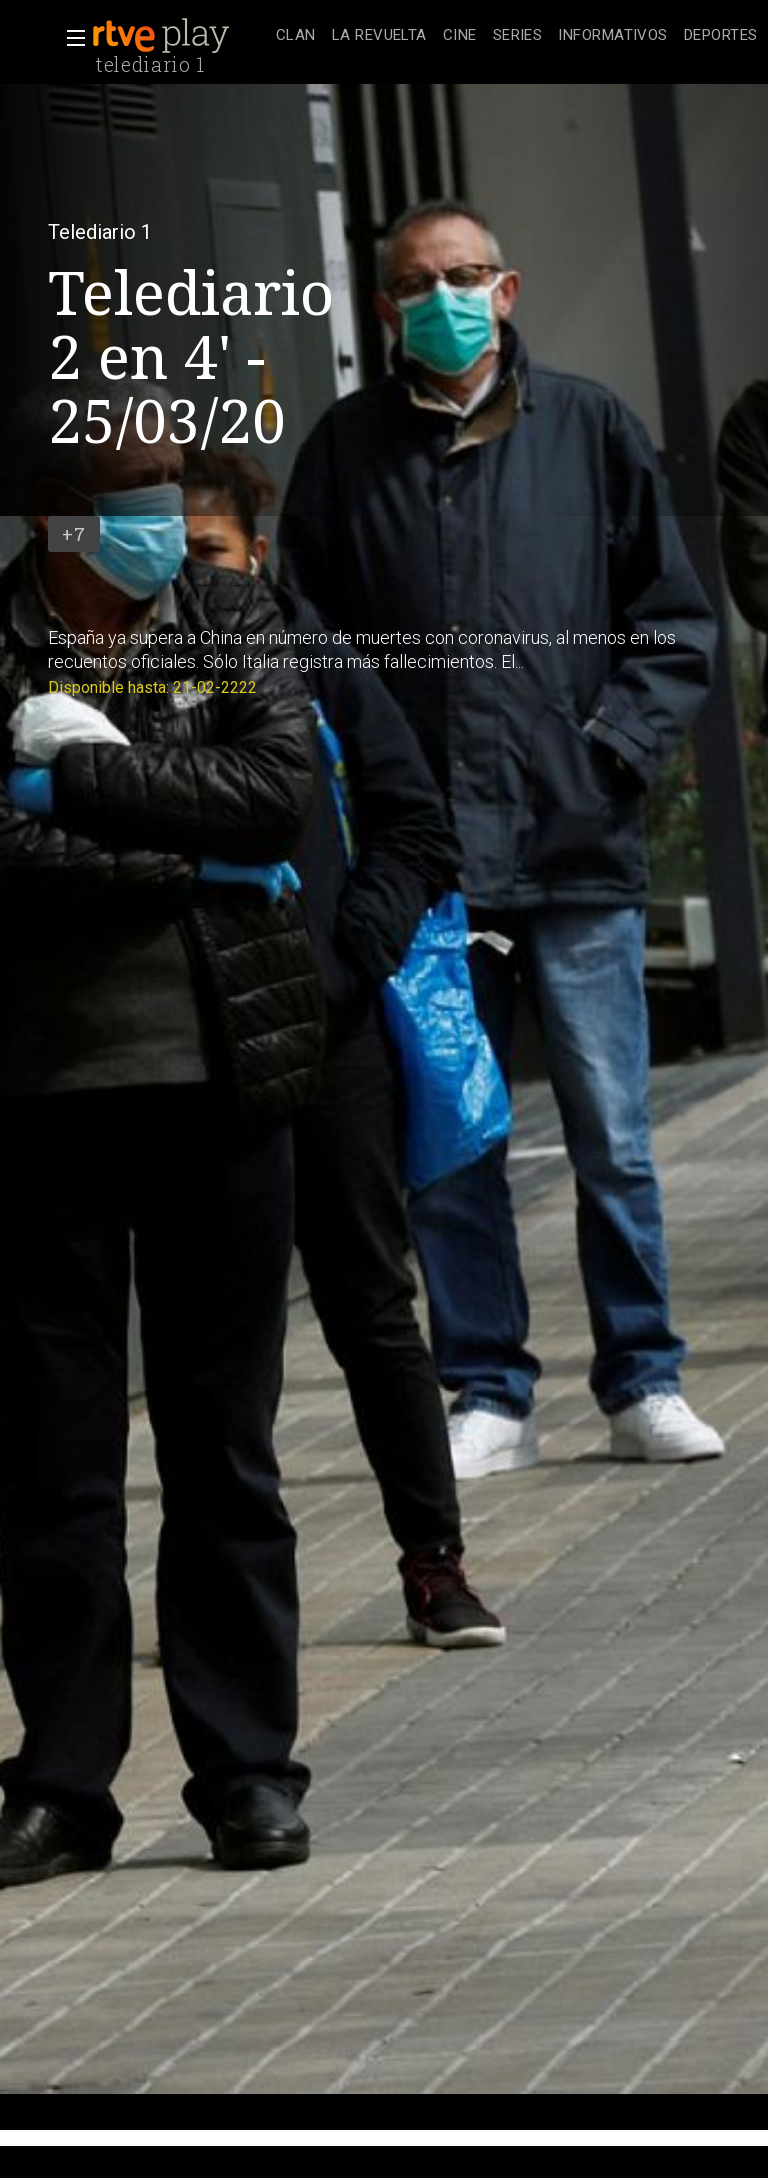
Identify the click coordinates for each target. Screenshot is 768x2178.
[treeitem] (296, 36)
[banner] (180, 36)
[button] (70, 38)
